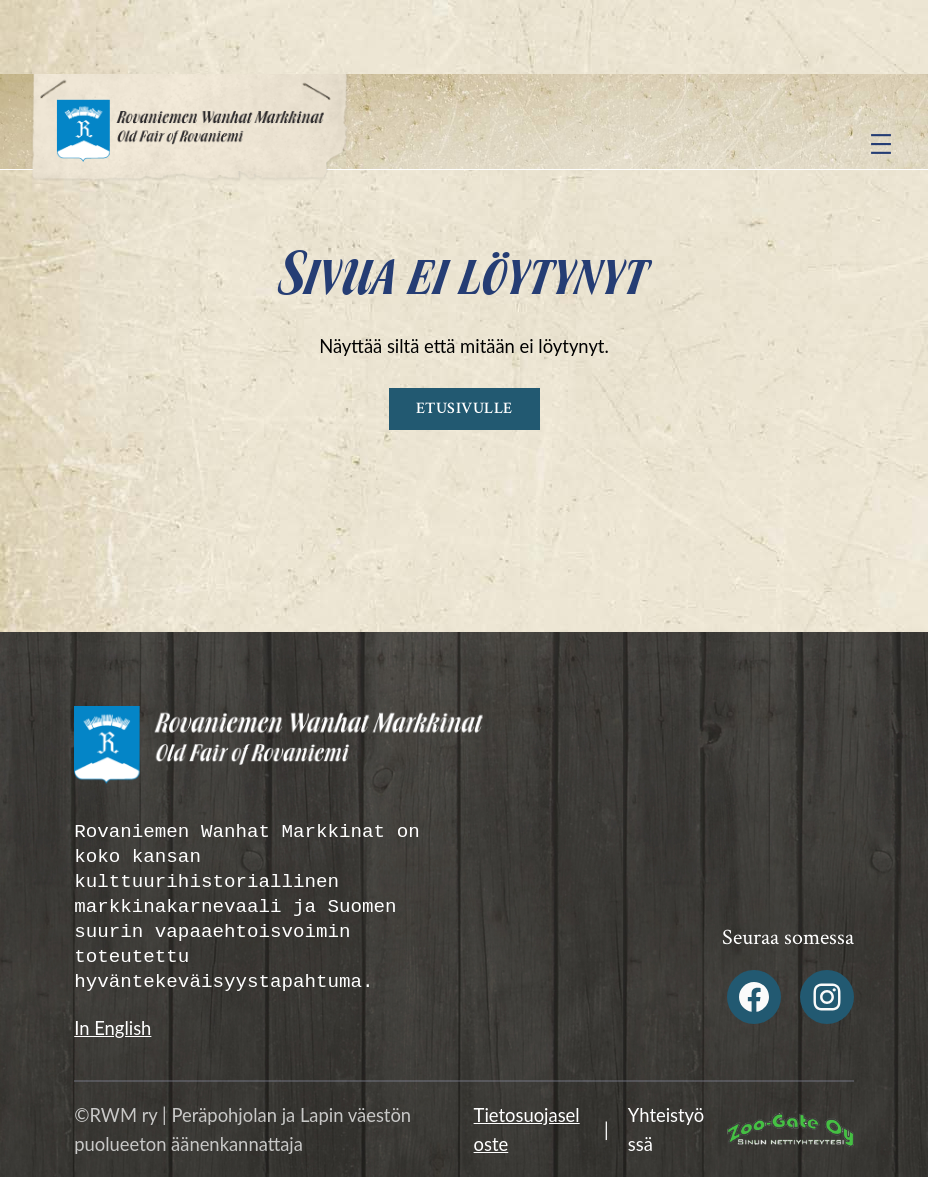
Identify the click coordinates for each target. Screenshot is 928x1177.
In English (112, 1028)
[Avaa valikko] (881, 144)
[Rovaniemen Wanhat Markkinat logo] (190, 144)
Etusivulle (464, 408)
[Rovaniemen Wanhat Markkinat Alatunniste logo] (264, 753)
